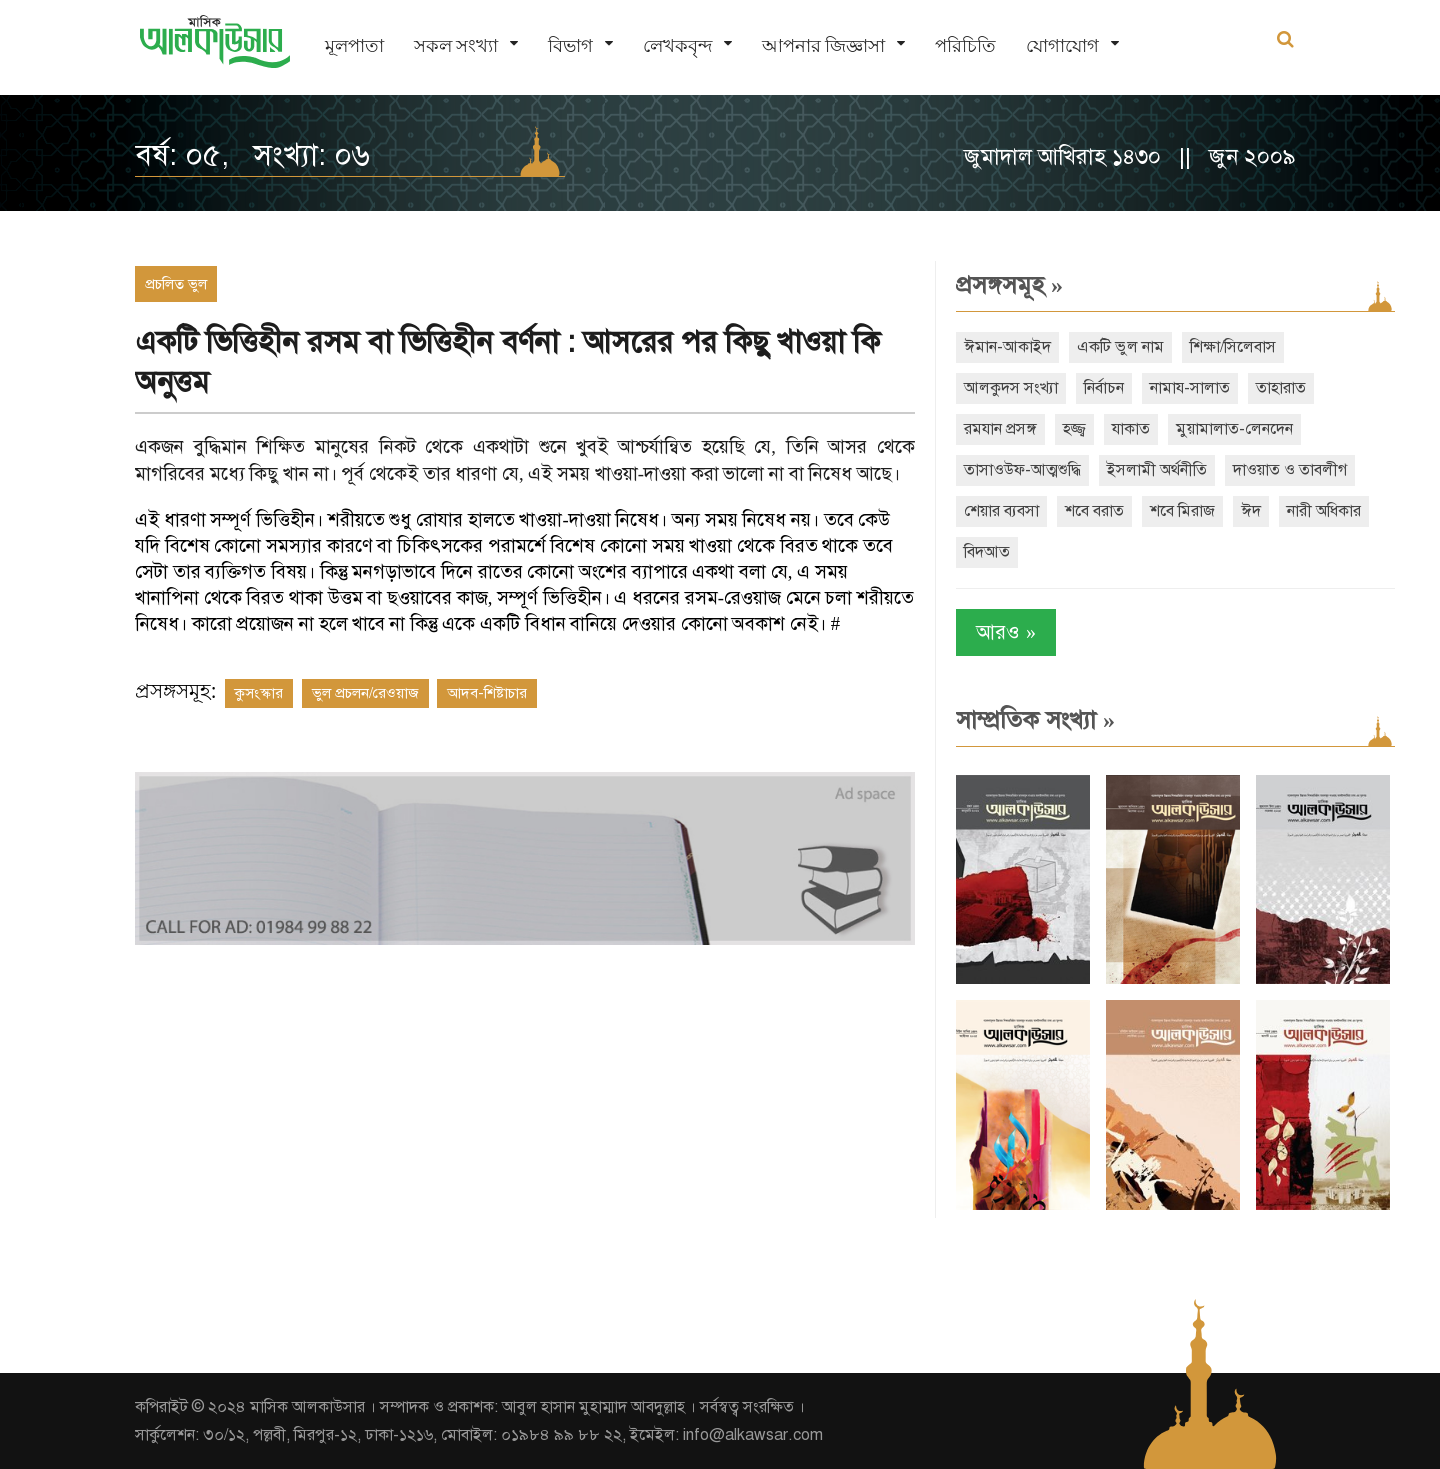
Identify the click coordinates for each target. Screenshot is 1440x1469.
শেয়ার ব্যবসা (1001, 511)
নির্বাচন (1104, 388)
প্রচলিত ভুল (176, 284)
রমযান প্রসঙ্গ (1000, 429)
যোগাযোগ (1062, 45)
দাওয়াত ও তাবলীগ (1290, 470)
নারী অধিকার (1324, 511)
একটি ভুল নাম (1120, 347)
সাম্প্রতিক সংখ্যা (1035, 720)
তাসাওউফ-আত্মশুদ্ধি (1022, 470)
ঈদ (1251, 511)
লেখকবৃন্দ (677, 45)
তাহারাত (1281, 388)
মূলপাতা (354, 45)
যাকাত (1131, 429)
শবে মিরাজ (1182, 511)
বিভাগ (570, 45)
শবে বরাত (1094, 511)
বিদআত (987, 552)
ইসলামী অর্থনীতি (1157, 470)
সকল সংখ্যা (456, 45)
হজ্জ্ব (1074, 429)
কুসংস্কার (259, 693)
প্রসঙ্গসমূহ (1009, 285)
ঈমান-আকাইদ (1007, 347)
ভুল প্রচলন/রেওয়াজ (365, 693)
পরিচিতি (965, 45)
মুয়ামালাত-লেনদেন (1234, 429)
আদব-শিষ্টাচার (487, 693)
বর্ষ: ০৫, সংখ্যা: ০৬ (252, 155)
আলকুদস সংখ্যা (1011, 388)
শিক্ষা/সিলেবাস (1233, 347)
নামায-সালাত (1190, 388)
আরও (1006, 632)
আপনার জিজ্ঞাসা (823, 45)
